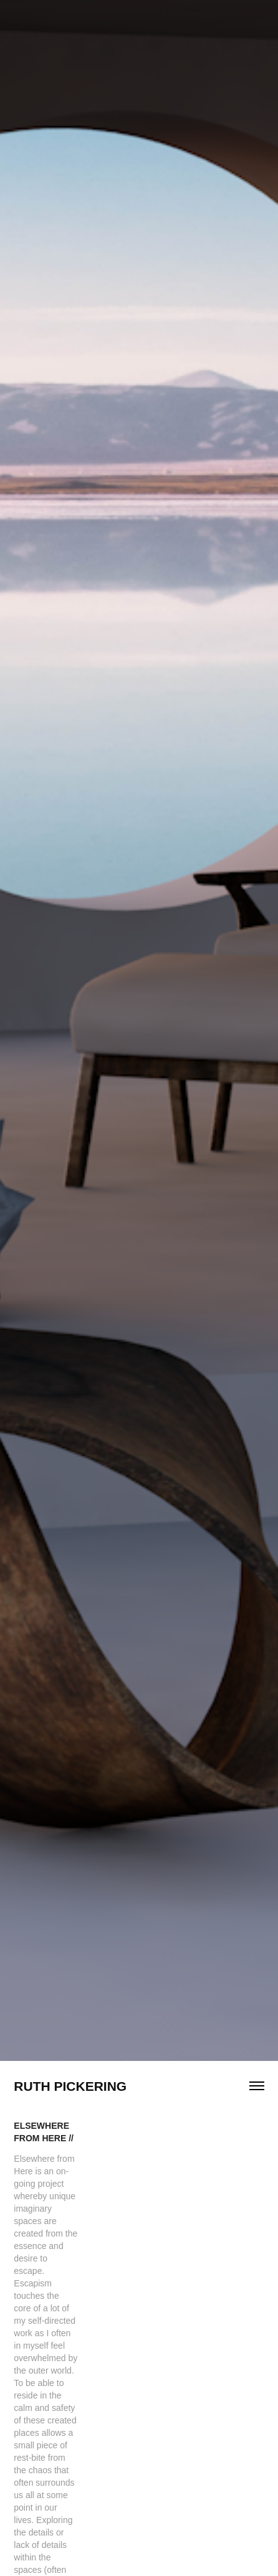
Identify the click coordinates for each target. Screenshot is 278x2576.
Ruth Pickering (70, 2086)
